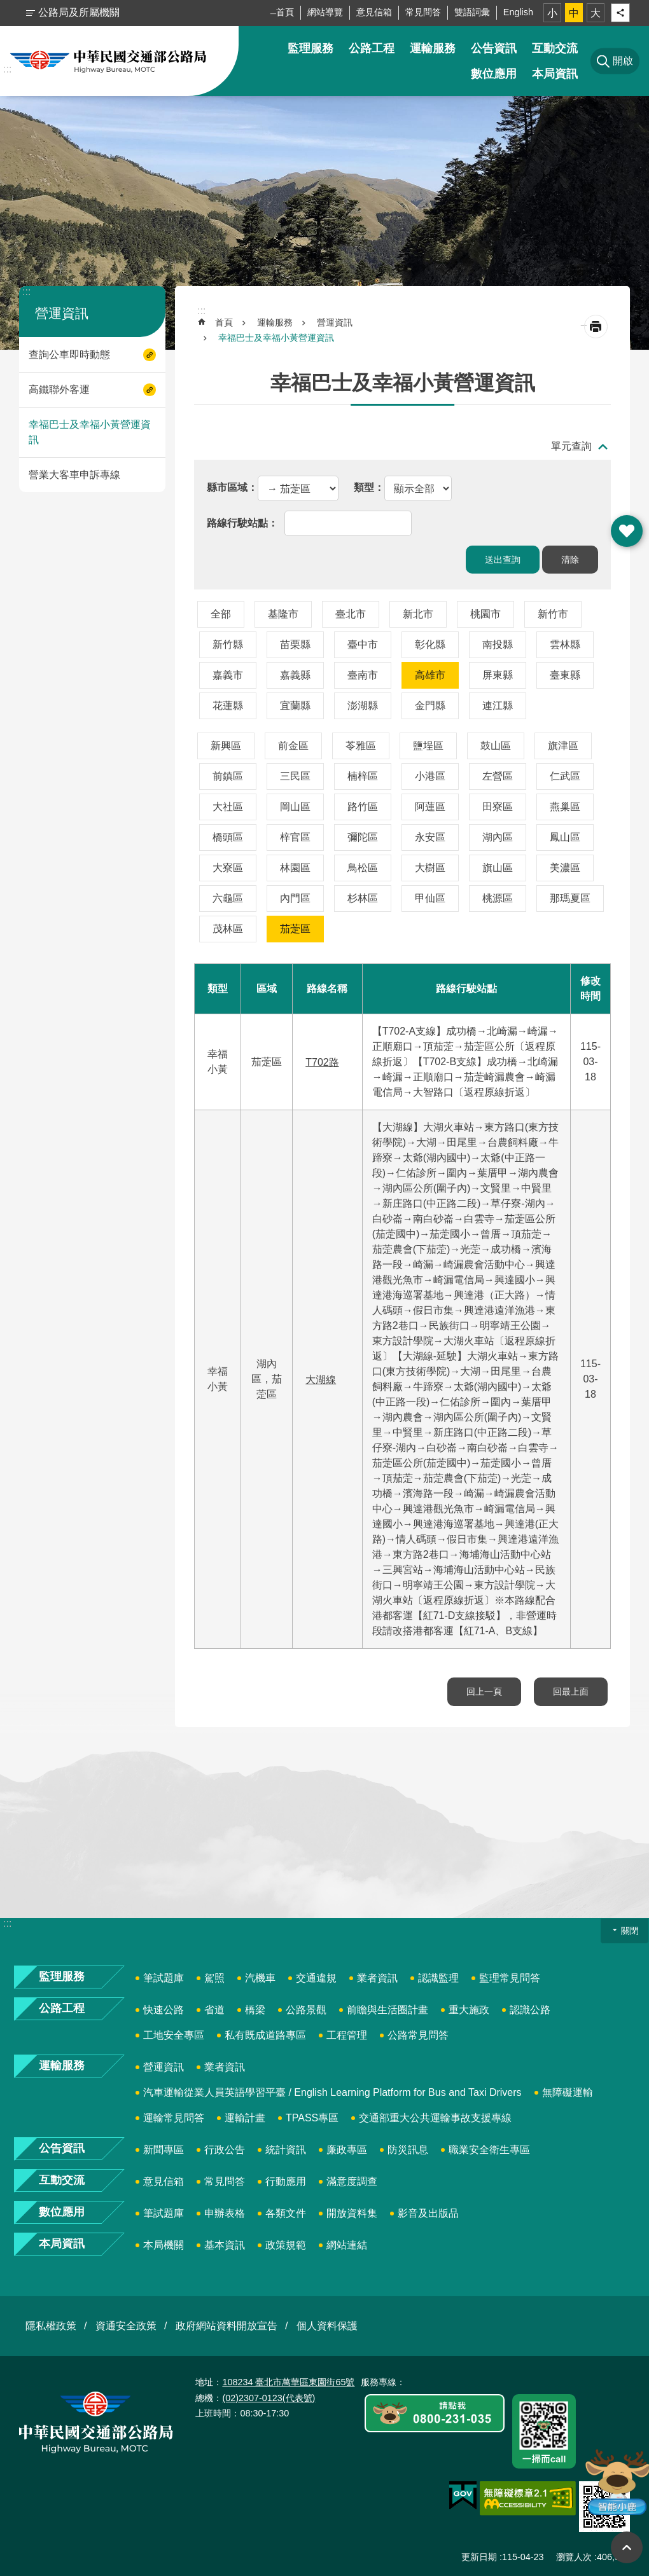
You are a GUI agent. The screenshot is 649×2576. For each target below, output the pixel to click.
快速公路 (163, 2009)
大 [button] (595, 13)
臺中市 (362, 644)
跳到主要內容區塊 (6, 6)
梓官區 (295, 837)
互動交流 (555, 48)
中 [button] (574, 13)
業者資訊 (377, 1978)
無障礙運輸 (567, 2092)
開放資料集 (351, 2213)
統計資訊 (285, 2149)
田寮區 (497, 806)
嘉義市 (228, 675)
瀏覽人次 (574, 2557)
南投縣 (497, 644)
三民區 (295, 776)
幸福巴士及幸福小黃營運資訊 (90, 432)
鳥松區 (362, 867)
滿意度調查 (351, 2181)
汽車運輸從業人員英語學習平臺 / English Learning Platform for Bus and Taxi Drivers (332, 2092)
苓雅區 (360, 745)
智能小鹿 (615, 2481)
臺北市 (350, 614)
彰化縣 (430, 644)
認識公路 (530, 2009)
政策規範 (285, 2245)
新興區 (226, 745)
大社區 (228, 806)
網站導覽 (325, 12)
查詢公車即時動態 (69, 354)
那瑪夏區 (570, 898)
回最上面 (571, 1691)
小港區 (430, 776)
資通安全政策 (126, 2325)
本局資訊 (555, 73)
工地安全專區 (173, 2035)
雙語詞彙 (472, 12)
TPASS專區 (312, 2117)
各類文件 (285, 2213)
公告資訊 (494, 48)
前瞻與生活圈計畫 (387, 2009)
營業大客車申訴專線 (74, 474)
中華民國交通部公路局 (108, 61)
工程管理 (346, 2035)
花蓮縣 (228, 705)
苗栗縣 (295, 644)
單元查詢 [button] (571, 446)
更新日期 (479, 2557)
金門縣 (430, 705)
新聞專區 (163, 2149)
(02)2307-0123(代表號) (268, 2398)
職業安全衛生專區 (489, 2149)
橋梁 (255, 2009)
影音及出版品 (428, 2213)
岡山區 (295, 806)
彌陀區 (362, 837)
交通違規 (316, 1978)
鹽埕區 (428, 745)
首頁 (285, 12)
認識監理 (438, 1978)
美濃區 (565, 867)
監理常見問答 (509, 1978)
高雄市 (430, 675)
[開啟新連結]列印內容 (596, 326)
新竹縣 (228, 644)
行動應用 (285, 2181)
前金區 (293, 745)
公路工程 (371, 48)
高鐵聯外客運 (59, 389)
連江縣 (497, 705)
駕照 (214, 1978)
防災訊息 (407, 2149)
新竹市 (553, 614)
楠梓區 (362, 776)
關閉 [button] (630, 1930)
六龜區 (228, 898)
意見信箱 (374, 12)
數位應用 (494, 73)
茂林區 (228, 928)
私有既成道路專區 (265, 2035)
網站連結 (346, 2245)
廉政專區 (346, 2149)
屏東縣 (497, 675)
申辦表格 (224, 2213)
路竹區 (362, 806)
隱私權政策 (50, 2325)
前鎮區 (228, 776)
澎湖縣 (362, 705)
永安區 (430, 837)
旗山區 (497, 867)
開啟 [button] (627, 531)
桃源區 (497, 898)
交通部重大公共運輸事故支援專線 (435, 2117)
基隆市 (283, 614)
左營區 (497, 776)
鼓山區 (495, 745)
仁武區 (565, 776)
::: (7, 69)
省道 (214, 2009)
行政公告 (224, 2149)
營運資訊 (61, 313)
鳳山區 (565, 837)
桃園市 (485, 614)
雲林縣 (565, 644)
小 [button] (552, 13)
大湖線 (320, 1379)
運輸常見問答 (173, 2117)
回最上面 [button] (627, 2547)
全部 (221, 614)
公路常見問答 (418, 2035)
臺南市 (362, 675)
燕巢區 (565, 806)
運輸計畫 (245, 2117)
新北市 (418, 614)
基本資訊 (224, 2245)
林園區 (295, 867)
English (518, 12)
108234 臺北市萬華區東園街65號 (288, 2382)
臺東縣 (565, 675)
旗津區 (563, 745)
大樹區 (430, 867)
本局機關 (163, 2245)
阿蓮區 (430, 806)
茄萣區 (295, 928)
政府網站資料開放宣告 (226, 2325)
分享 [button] (620, 12)
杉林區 (362, 898)
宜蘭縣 (295, 705)
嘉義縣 (295, 675)
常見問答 (423, 12)
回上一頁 (484, 1691)
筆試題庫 (163, 1978)
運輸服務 (433, 48)
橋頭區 (228, 837)
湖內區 (497, 837)
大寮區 (228, 867)
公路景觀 (306, 2009)
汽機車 (260, 1978)
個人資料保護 (327, 2325)
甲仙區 (430, 898)
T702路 (321, 1062)
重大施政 (469, 2009)
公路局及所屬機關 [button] (79, 12)
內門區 (295, 898)
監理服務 (310, 48)
